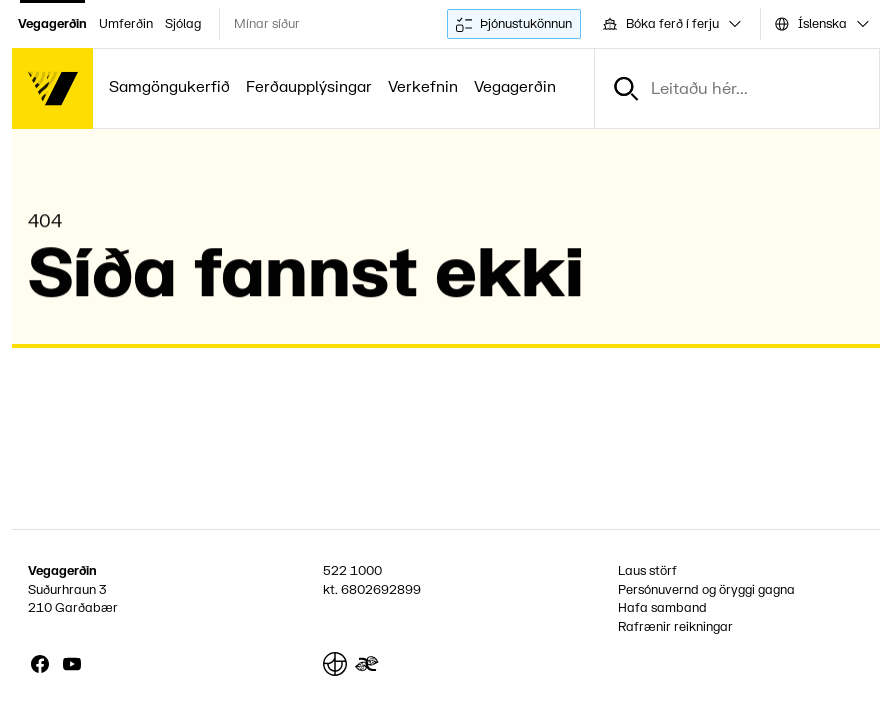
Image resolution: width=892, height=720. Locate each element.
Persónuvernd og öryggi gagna (706, 590)
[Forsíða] (52, 88)
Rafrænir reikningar (675, 627)
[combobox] (670, 24)
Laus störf (647, 571)
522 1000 (352, 571)
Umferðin (126, 24)
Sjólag (183, 24)
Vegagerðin (52, 24)
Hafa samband (662, 608)
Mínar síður (267, 24)
